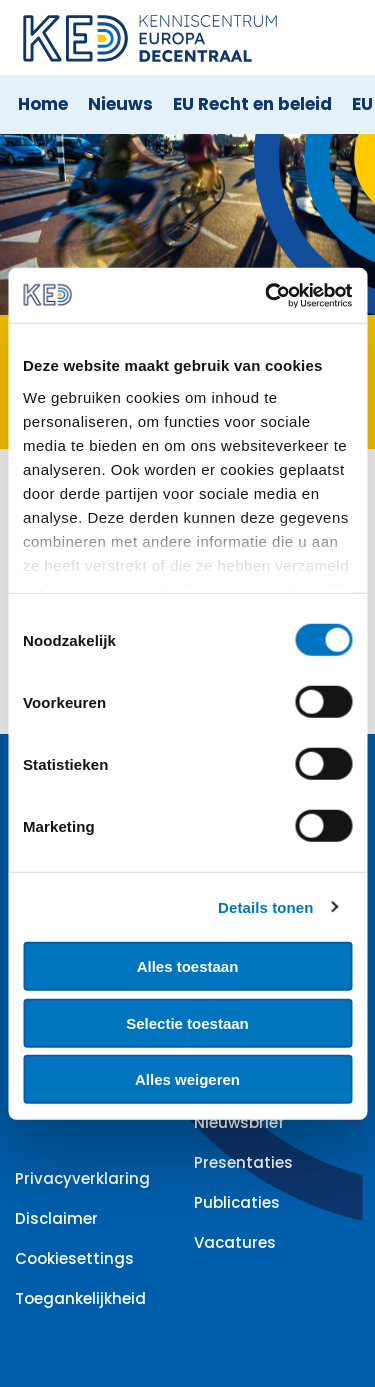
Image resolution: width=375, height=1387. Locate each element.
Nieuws (120, 104)
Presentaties (243, 1162)
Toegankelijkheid (80, 1298)
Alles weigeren (187, 1079)
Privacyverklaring (82, 1178)
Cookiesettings (74, 1258)
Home (43, 104)
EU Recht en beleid (252, 104)
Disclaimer (56, 1218)
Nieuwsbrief (239, 1122)
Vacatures (235, 1242)
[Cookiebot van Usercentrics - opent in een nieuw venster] (267, 295)
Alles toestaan (188, 966)
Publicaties (237, 1202)
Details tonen (265, 906)
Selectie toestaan (187, 1022)
